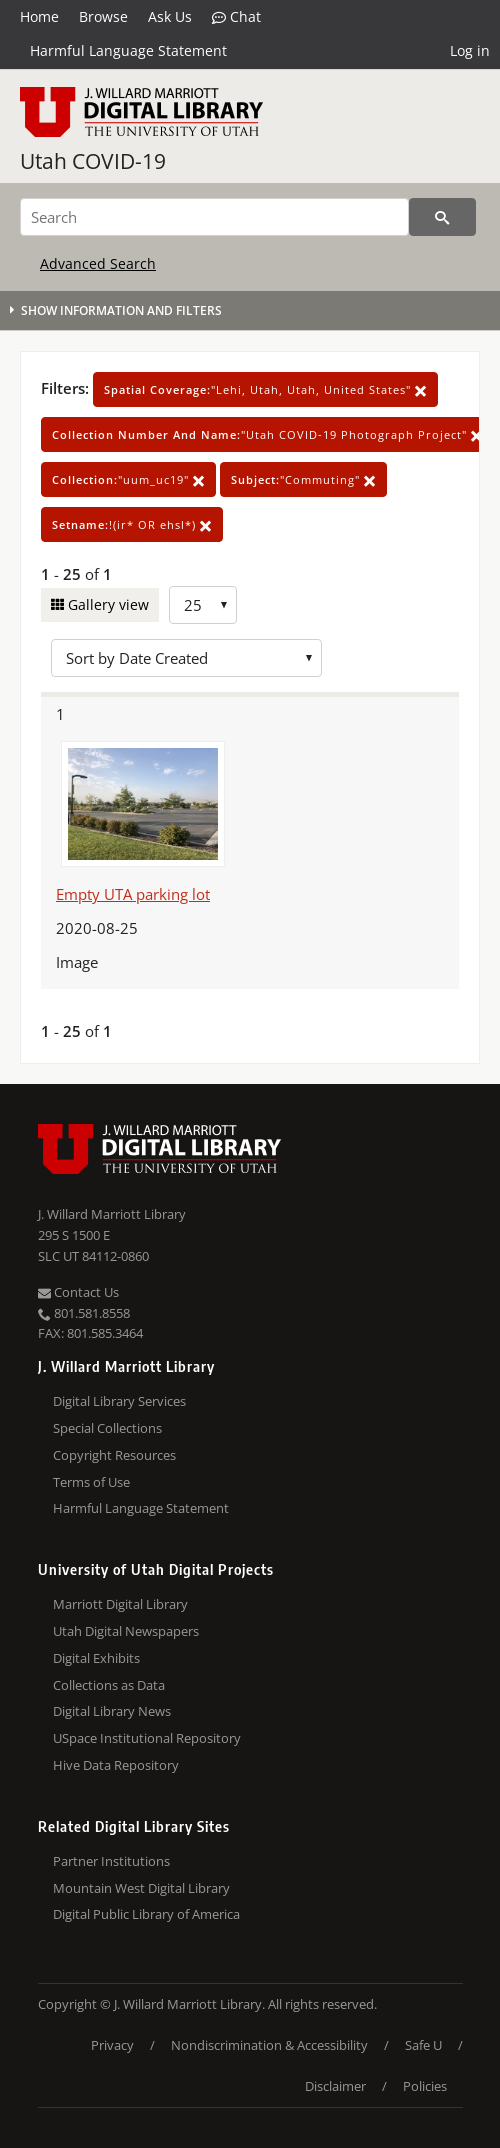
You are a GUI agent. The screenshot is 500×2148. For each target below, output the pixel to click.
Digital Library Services (119, 1401)
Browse (103, 16)
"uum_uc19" (128, 479)
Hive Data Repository (116, 1765)
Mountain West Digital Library (141, 1888)
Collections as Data (109, 1685)
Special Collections (107, 1428)
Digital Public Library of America (146, 1914)
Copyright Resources (114, 1455)
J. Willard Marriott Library (112, 1214)
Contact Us (78, 1292)
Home (39, 16)
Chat (236, 17)
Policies (425, 2086)
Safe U (423, 2045)
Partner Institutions (111, 1861)
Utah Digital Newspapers (126, 1631)
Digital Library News (112, 1711)
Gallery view (106, 604)
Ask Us (170, 16)
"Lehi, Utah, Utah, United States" (265, 389)
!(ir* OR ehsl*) (132, 524)
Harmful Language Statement (128, 50)
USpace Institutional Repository (147, 1738)
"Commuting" (303, 479)
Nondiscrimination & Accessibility (269, 2045)
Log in (470, 50)
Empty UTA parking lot (133, 894)
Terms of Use (91, 1482)
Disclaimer (335, 2086)
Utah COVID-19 (93, 161)
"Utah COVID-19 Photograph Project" (267, 434)
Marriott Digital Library (120, 1604)
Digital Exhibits (96, 1658)
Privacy (112, 2045)
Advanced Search (98, 263)
